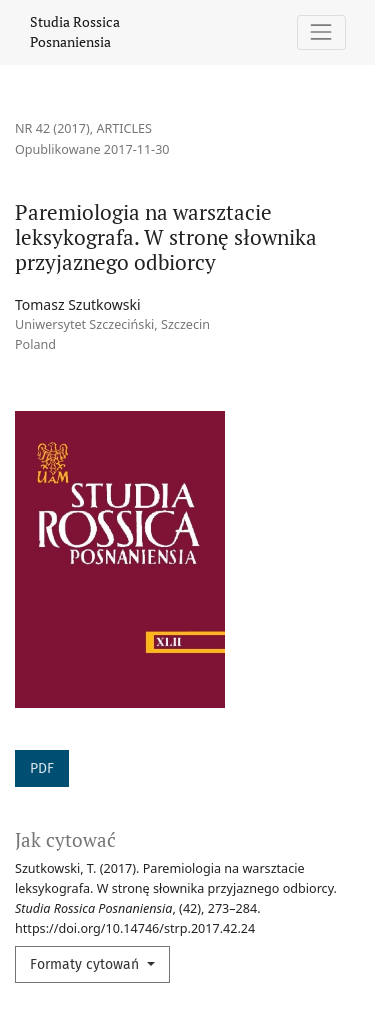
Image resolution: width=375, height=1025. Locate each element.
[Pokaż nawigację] (321, 32)
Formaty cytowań (86, 964)
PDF (42, 768)
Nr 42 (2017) (52, 128)
